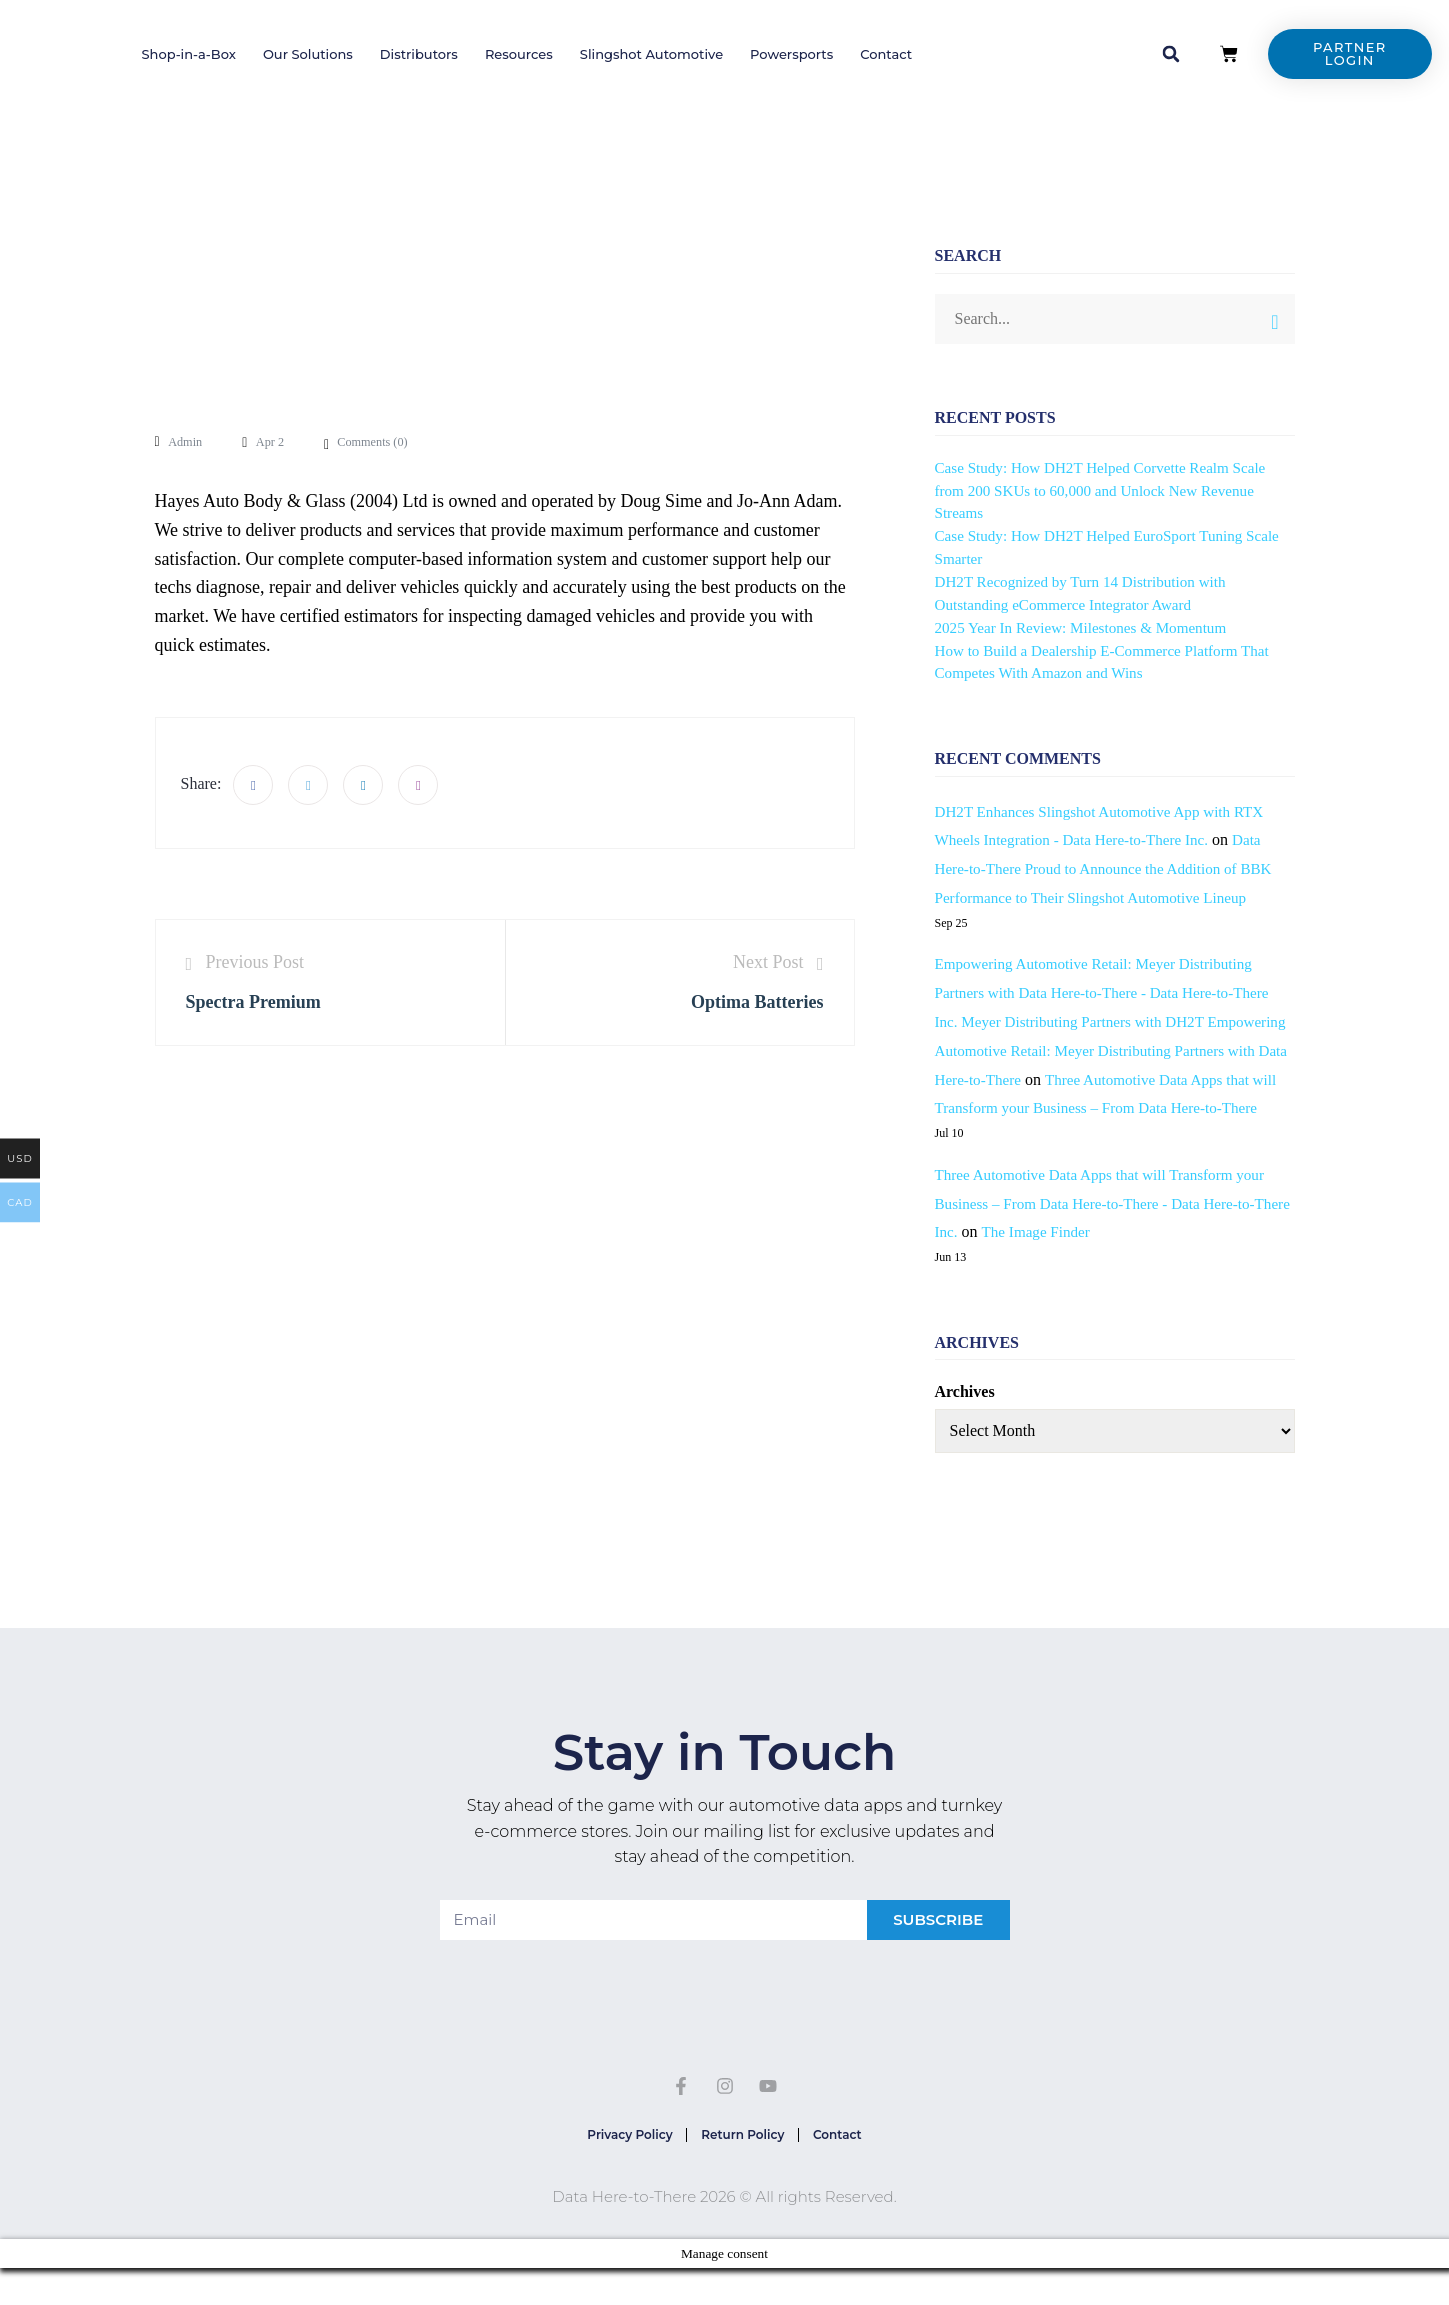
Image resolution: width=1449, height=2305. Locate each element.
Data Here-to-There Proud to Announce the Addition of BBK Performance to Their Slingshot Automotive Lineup (1113, 868)
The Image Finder (1081, 1260)
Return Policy (742, 2167)
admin (187, 441)
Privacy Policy (617, 2167)
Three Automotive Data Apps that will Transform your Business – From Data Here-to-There (1112, 1108)
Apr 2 (277, 441)
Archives (965, 1420)
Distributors (419, 54)
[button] (1171, 54)
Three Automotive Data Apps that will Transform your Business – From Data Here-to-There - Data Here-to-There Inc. (1109, 1232)
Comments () (385, 441)
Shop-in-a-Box (188, 54)
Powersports (791, 54)
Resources (519, 54)
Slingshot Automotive (651, 54)
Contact (886, 54)
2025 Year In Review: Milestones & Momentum (1089, 627)
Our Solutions (308, 54)
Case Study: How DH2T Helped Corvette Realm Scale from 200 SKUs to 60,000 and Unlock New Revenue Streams (1110, 490)
